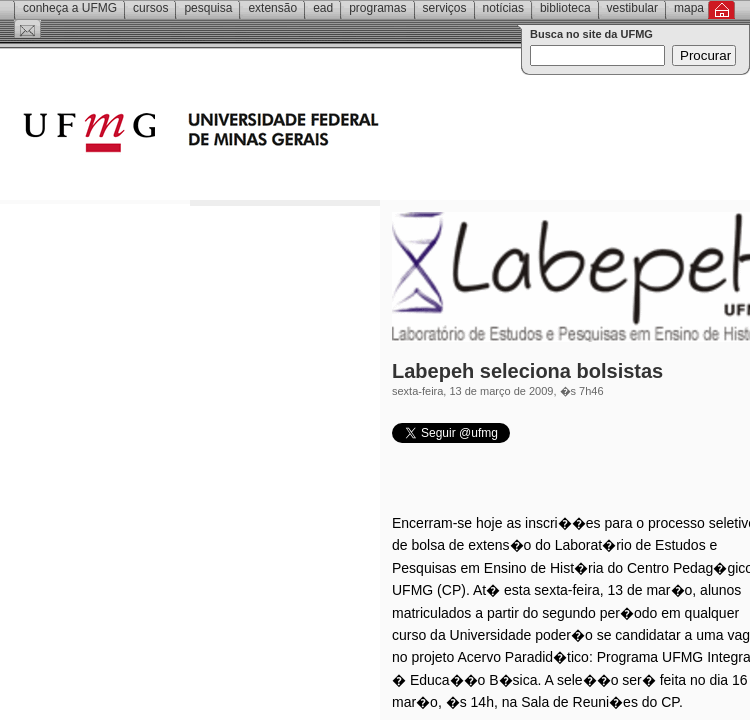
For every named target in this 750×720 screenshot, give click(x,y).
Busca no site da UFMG (591, 34)
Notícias (503, 8)
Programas (377, 8)
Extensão (272, 8)
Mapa (689, 8)
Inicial (721, 10)
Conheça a (70, 8)
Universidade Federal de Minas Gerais (315, 135)
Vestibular (632, 8)
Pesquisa (208, 8)
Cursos (150, 8)
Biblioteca (565, 8)
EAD (323, 8)
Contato (27, 29)
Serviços (445, 8)
